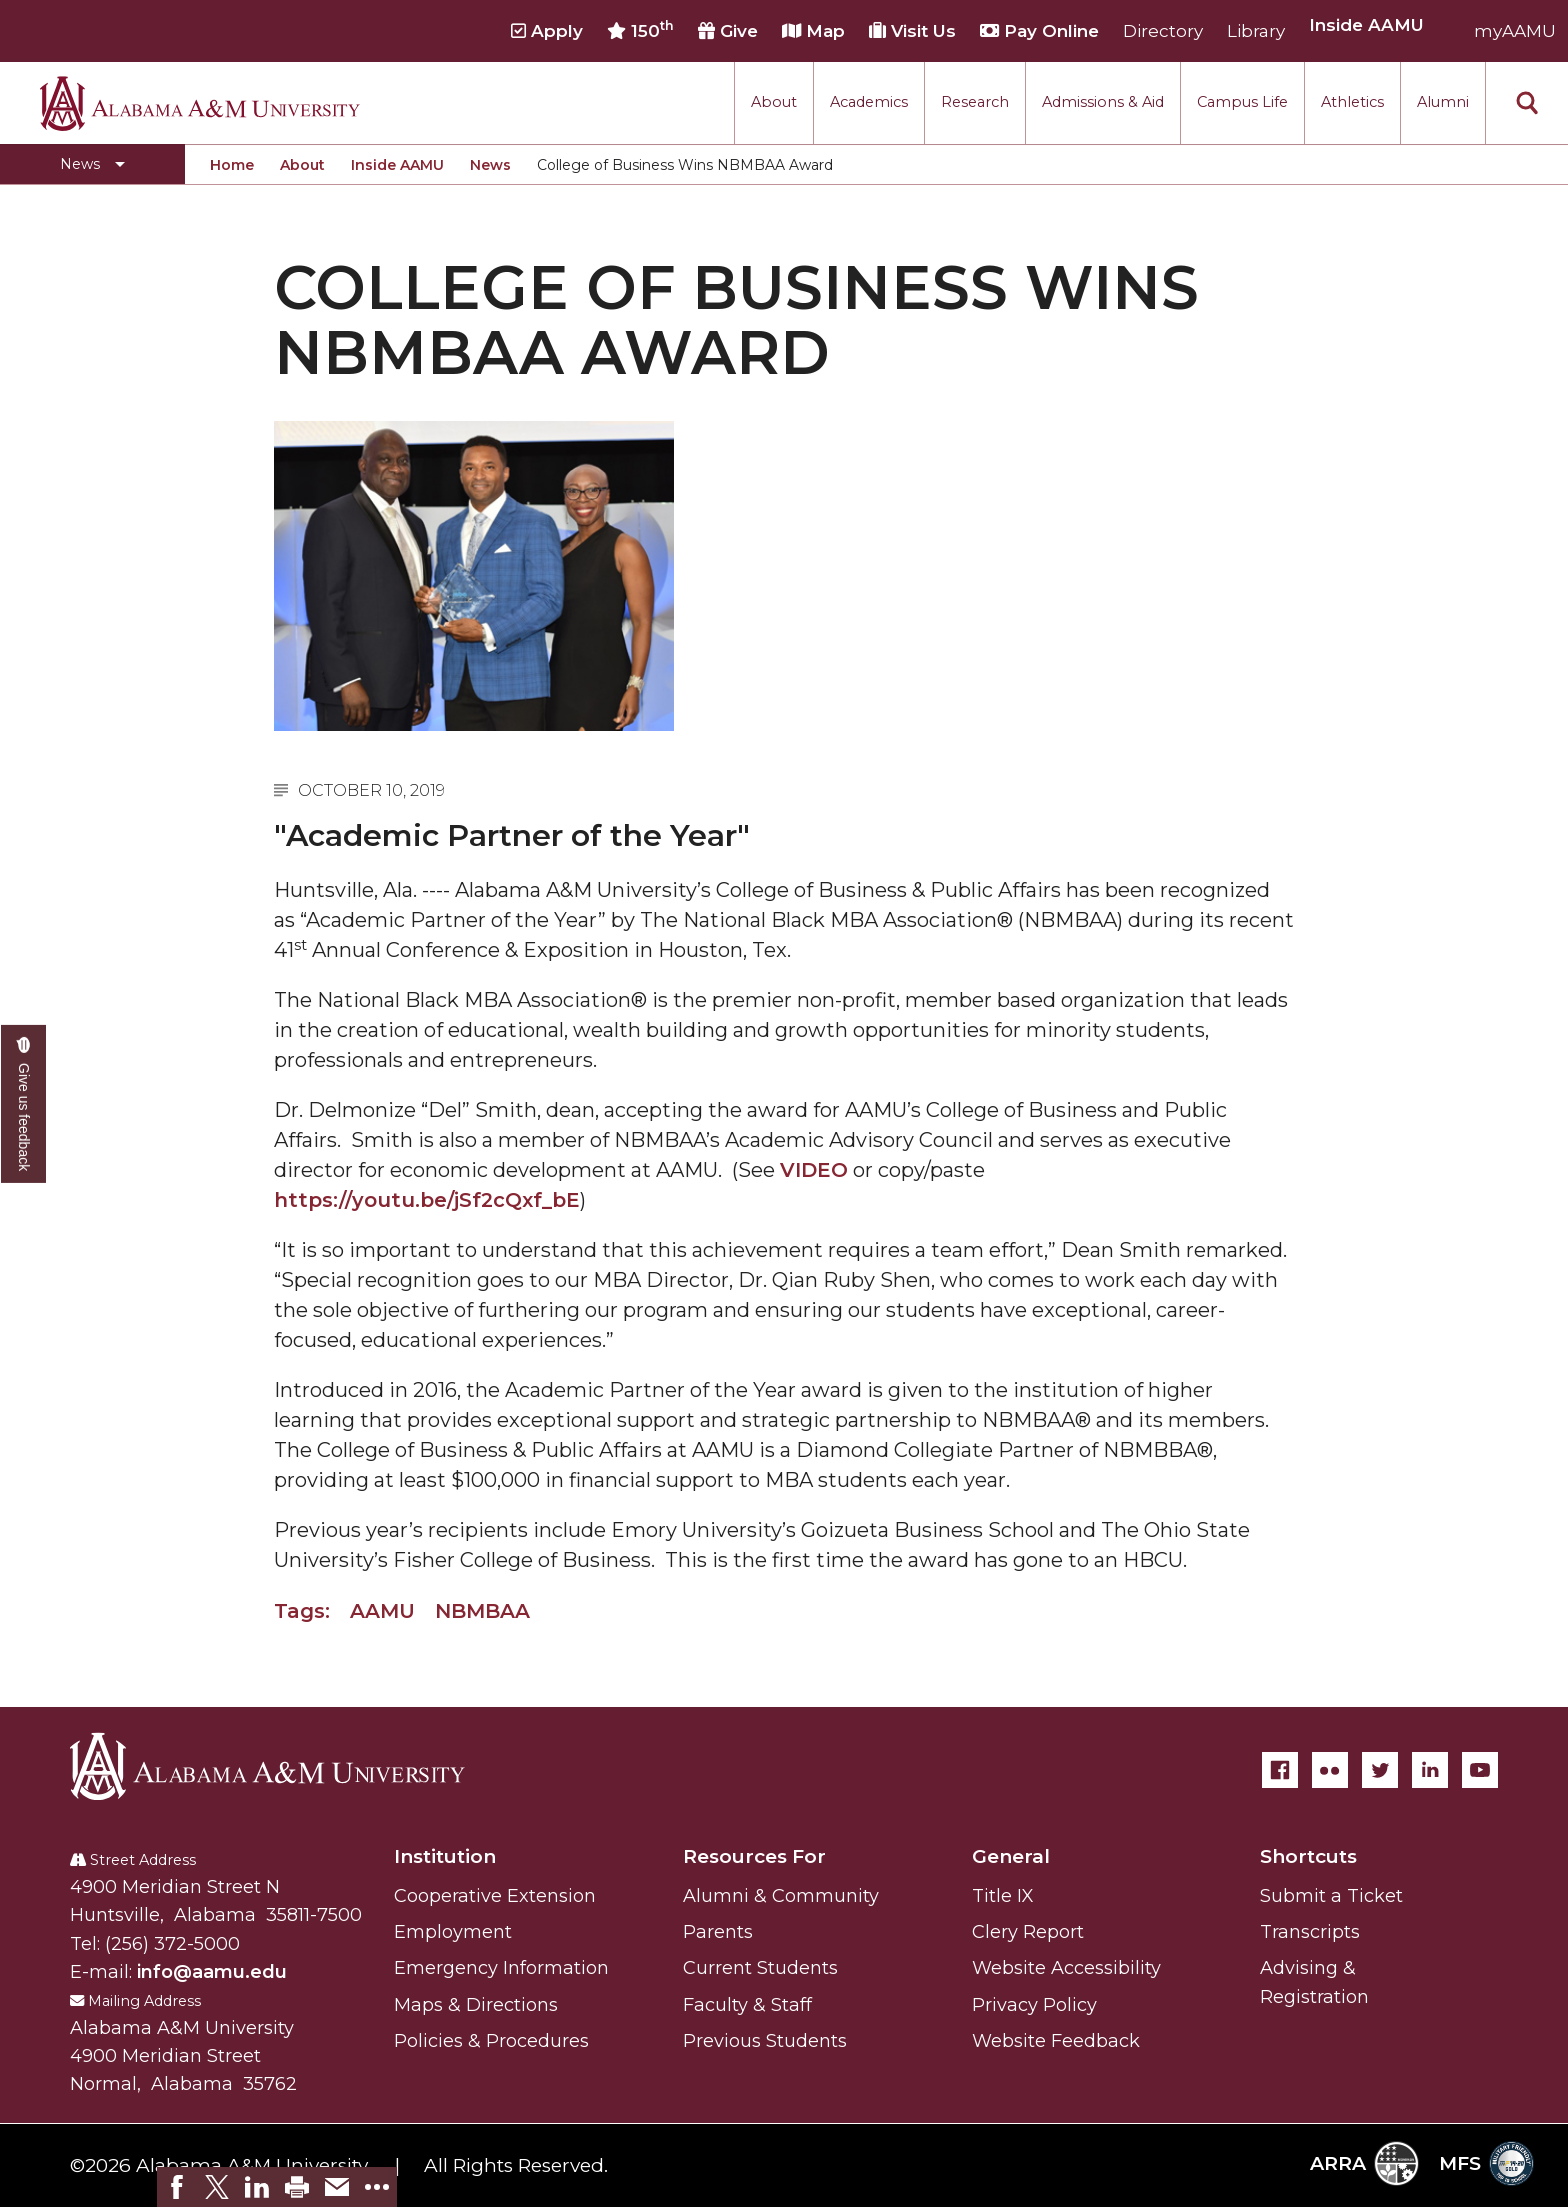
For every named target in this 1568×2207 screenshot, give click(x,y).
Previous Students (765, 2041)
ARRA (1364, 2163)
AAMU (382, 1611)
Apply (547, 31)
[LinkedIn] (1430, 1770)
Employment (453, 1932)
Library (1256, 31)
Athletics (1352, 102)
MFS (1486, 2163)
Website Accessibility (1066, 1968)
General (1011, 1856)
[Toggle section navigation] (92, 164)
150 (640, 30)
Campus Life (1242, 102)
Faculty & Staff (747, 2005)
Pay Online (1039, 31)
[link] (177, 2187)
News (490, 165)
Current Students (760, 1968)
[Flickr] (1330, 1770)
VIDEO (814, 1170)
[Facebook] (1280, 1770)
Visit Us (912, 31)
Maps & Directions (476, 2005)
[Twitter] (1380, 1770)
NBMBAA (482, 1611)
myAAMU (1515, 31)
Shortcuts (1308, 1856)
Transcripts (1310, 1932)
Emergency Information (501, 1968)
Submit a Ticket (1331, 1896)
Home (232, 165)
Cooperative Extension (495, 1896)
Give (728, 31)
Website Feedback (1056, 2041)
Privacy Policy (1034, 2005)
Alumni (1443, 102)
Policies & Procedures (491, 2041)
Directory (1163, 31)
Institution (445, 1856)
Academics (869, 102)
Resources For (754, 1856)
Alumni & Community (781, 1896)
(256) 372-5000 (172, 1944)
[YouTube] (1480, 1770)
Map (813, 31)
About (774, 102)
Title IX (1003, 1896)
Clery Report (1028, 1932)
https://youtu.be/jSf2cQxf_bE (427, 1200)
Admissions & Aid (1103, 102)
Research (975, 102)
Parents (718, 1932)
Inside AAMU (397, 165)
